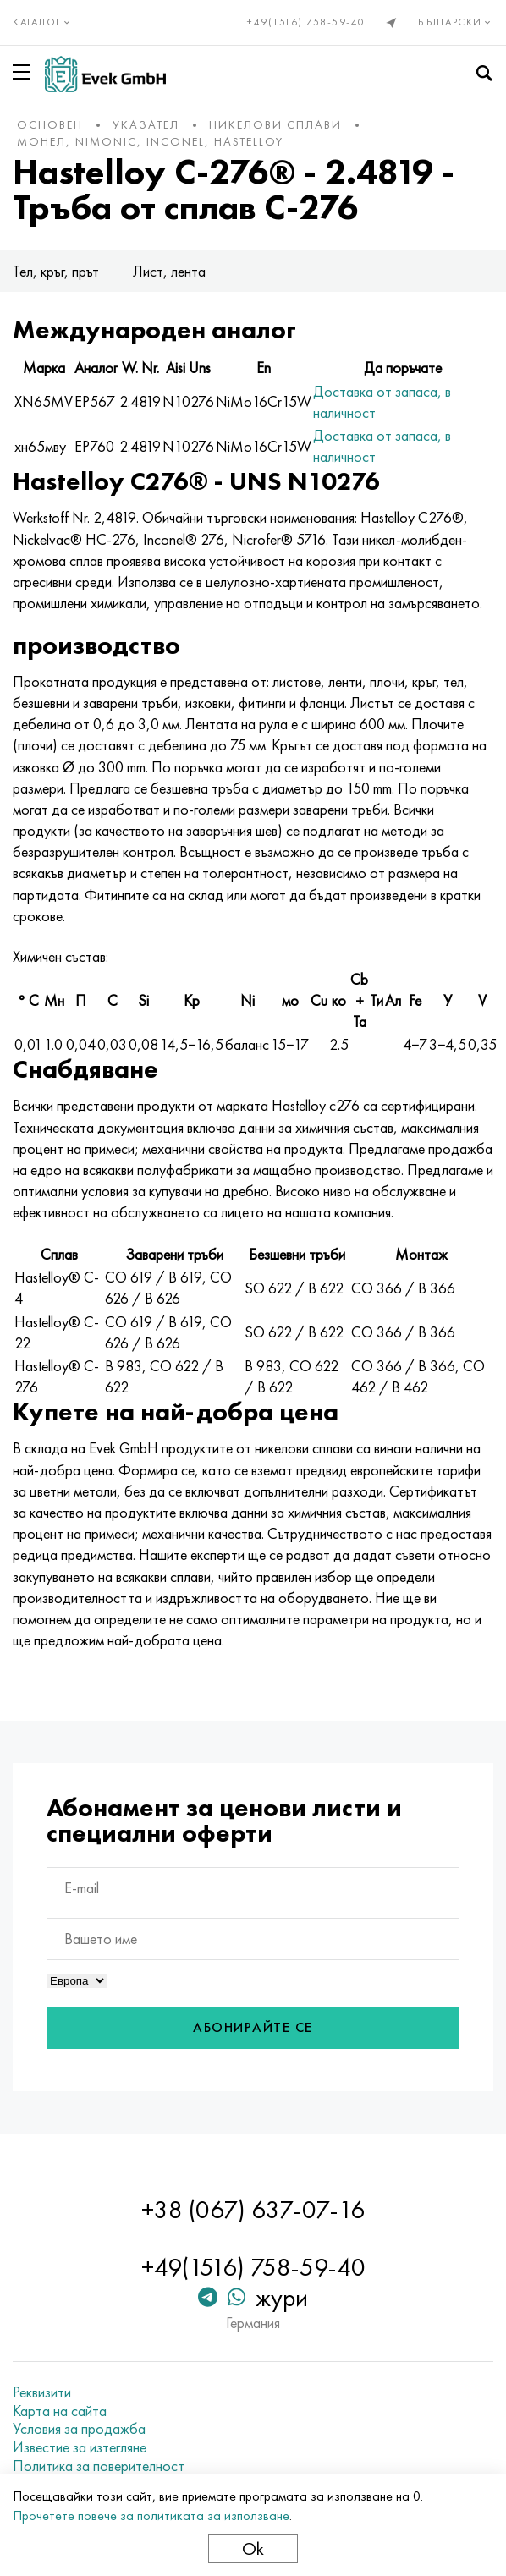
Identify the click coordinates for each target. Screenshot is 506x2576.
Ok (253, 2548)
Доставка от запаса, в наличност (382, 402)
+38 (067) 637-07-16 (253, 2209)
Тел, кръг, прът (56, 271)
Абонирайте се (253, 2027)
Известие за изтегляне (79, 2447)
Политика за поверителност (98, 2466)
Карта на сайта (60, 2411)
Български (455, 22)
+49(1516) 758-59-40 (306, 22)
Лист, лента (169, 271)
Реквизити (42, 2392)
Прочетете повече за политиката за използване (151, 2515)
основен (50, 124)
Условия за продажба (79, 2428)
